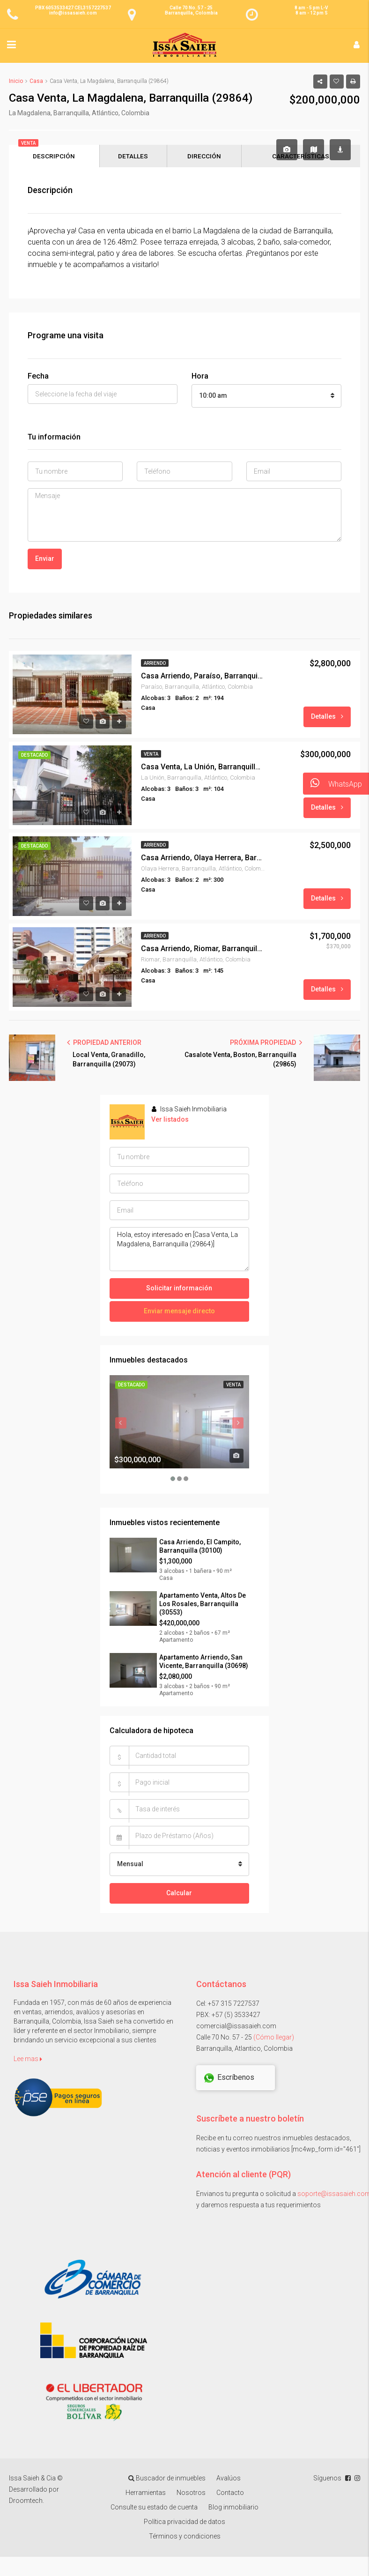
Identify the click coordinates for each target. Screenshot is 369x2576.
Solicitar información (179, 1289)
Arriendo (155, 664)
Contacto (230, 2493)
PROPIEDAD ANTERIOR (104, 1043)
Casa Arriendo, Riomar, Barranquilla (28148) (202, 949)
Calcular (179, 1894)
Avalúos (228, 2479)
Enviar (44, 559)
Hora (200, 376)
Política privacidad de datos (184, 2522)
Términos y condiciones (185, 2537)
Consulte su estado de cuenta (154, 2508)
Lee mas (28, 2059)
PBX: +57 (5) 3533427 (228, 2015)
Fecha (38, 376)
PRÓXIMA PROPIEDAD (266, 1043)
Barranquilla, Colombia (191, 12)
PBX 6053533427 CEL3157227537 (73, 7)
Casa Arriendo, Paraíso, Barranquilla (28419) (202, 676)
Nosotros (191, 2493)
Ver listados (170, 1120)
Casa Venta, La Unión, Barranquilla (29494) (202, 767)
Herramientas (145, 2493)
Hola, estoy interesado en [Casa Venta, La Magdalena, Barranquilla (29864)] (179, 1250)
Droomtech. (26, 2501)
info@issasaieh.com (73, 12)
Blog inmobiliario (233, 2508)
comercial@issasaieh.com (236, 2027)
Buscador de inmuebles (167, 2479)
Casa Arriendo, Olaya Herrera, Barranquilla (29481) (202, 858)
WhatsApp (332, 784)
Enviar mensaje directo (179, 1312)
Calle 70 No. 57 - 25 (191, 7)
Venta (151, 755)
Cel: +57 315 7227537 (227, 2004)
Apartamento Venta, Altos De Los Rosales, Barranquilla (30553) (202, 1605)
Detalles (327, 717)
